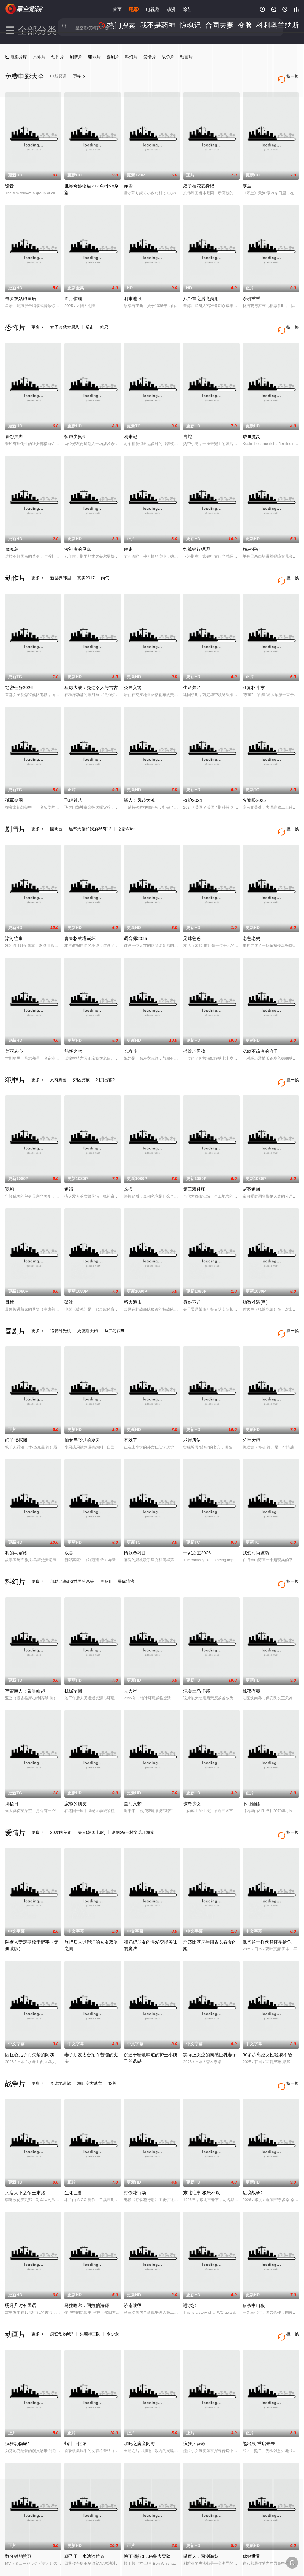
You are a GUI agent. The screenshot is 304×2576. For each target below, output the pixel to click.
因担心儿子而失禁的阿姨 (29, 2008)
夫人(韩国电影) (91, 1791)
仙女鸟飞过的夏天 (82, 1405)
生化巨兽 (73, 2140)
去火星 (130, 1650)
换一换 (290, 321)
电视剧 (152, 8)
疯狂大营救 (194, 2385)
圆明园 (56, 811)
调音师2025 (135, 915)
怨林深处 (251, 537)
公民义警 (133, 669)
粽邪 (104, 321)
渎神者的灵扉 (77, 537)
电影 (134, 9)
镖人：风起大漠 (139, 782)
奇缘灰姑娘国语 (20, 292)
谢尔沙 (190, 2253)
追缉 (68, 1160)
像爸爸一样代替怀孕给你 (267, 1895)
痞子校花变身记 (198, 179)
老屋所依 (192, 1405)
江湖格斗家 (254, 669)
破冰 (68, 1273)
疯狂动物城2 (61, 2282)
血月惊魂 (73, 292)
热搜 (128, 1160)
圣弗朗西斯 (114, 1301)
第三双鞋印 (194, 1160)
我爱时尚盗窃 (256, 1518)
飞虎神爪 (73, 782)
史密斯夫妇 (87, 1301)
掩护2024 (192, 782)
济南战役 (133, 2253)
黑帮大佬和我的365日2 (90, 811)
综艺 (187, 8)
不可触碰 (251, 1763)
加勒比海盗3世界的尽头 (72, 1546)
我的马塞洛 (16, 1518)
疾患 (128, 537)
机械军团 (73, 1650)
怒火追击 (133, 1273)
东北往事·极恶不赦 (201, 2140)
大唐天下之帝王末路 (25, 2140)
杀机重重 (251, 292)
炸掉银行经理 (196, 537)
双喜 (68, 1518)
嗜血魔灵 (251, 424)
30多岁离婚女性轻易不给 (267, 2008)
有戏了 (130, 1405)
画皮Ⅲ (106, 1546)
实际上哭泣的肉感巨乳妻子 (210, 2008)
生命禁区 (192, 669)
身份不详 (192, 1273)
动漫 (171, 8)
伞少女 (113, 2282)
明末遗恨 (133, 292)
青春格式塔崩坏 (80, 915)
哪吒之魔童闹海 (139, 2385)
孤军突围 (14, 782)
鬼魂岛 (11, 537)
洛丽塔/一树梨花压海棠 (133, 1791)
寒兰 (247, 179)
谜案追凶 (251, 1160)
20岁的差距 (61, 1791)
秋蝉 (112, 2037)
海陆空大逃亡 (89, 2037)
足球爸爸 (192, 915)
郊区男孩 (81, 1056)
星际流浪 (126, 1546)
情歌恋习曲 (135, 1518)
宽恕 (9, 1160)
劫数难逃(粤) (255, 1273)
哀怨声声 (14, 424)
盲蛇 (187, 424)
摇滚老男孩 (194, 1028)
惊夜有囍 (251, 1650)
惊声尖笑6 (74, 424)
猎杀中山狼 (254, 2253)
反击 (90, 321)
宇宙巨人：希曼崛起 (25, 1650)
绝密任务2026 (19, 669)
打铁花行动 (135, 2140)
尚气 (105, 566)
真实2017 (86, 566)
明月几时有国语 (20, 2253)
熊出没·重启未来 (259, 2385)
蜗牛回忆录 (75, 2385)
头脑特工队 (90, 2282)
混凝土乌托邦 (196, 1650)
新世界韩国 (60, 566)
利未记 (130, 424)
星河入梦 (133, 1763)
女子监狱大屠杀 (64, 321)
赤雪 (128, 179)
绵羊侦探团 (16, 1405)
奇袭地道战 (60, 2037)
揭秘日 (11, 1763)
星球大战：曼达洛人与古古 (91, 669)
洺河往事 (14, 915)
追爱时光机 (60, 1301)
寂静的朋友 (75, 1763)
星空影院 (24, 9)
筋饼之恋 (73, 1028)
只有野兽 (58, 1056)
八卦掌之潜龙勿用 (201, 292)
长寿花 (130, 1028)
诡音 (9, 179)
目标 (9, 1273)
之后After (126, 811)
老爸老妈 (251, 915)
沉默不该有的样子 (260, 1028)
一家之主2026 (197, 1518)
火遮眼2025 (254, 782)
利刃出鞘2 (105, 1056)
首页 (117, 8)
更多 (37, 321)
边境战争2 (253, 2140)
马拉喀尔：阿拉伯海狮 (86, 2253)
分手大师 (251, 1405)
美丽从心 (14, 1028)
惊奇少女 (192, 1763)
